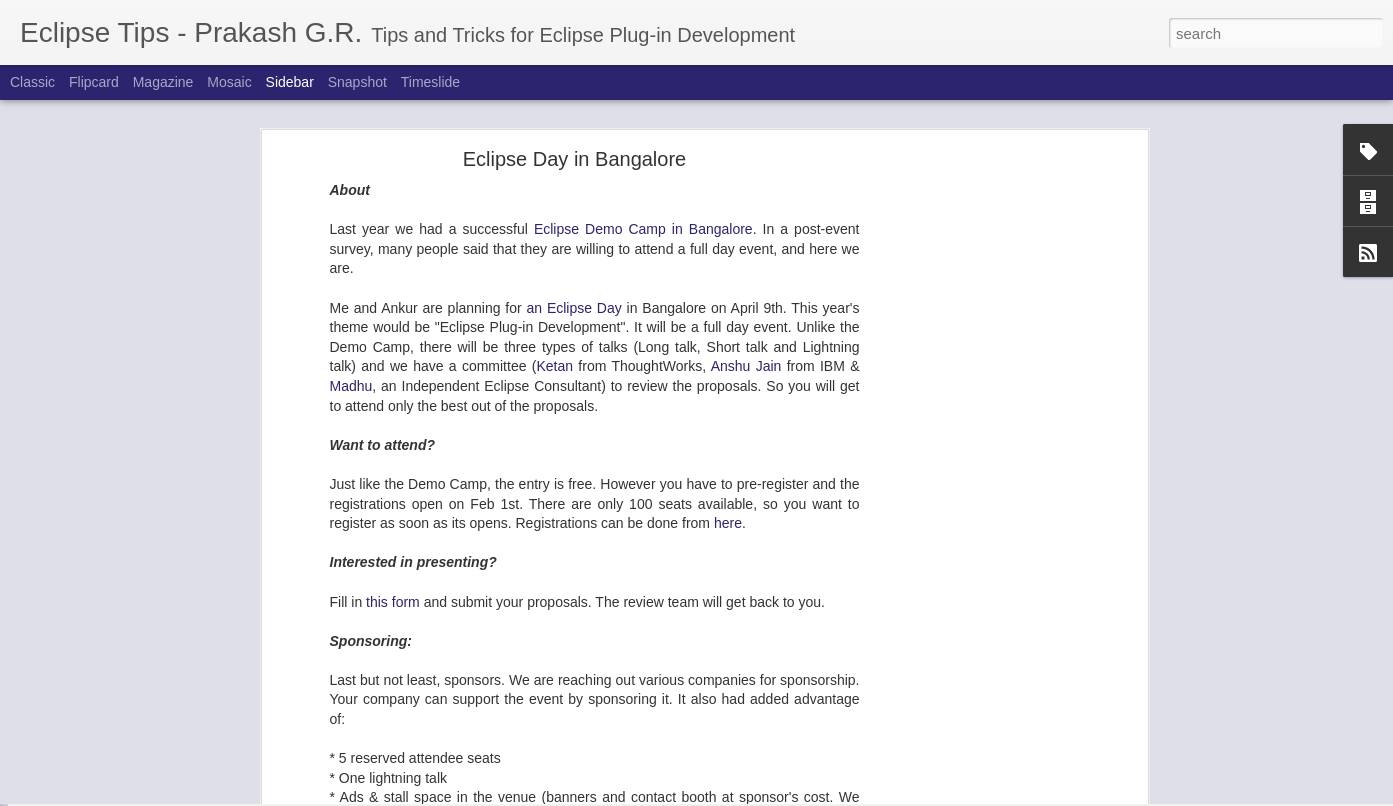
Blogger (759, 795)
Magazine (163, 82)
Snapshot (357, 82)
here (728, 392)
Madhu (351, 255)
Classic (32, 82)
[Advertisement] (970, 342)
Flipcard (94, 82)
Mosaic (229, 82)
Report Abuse (817, 795)
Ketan (554, 235)
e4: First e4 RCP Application (124, 752)
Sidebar (290, 82)
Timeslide (430, 82)
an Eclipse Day (574, 177)
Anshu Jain (746, 235)
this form (393, 470)
